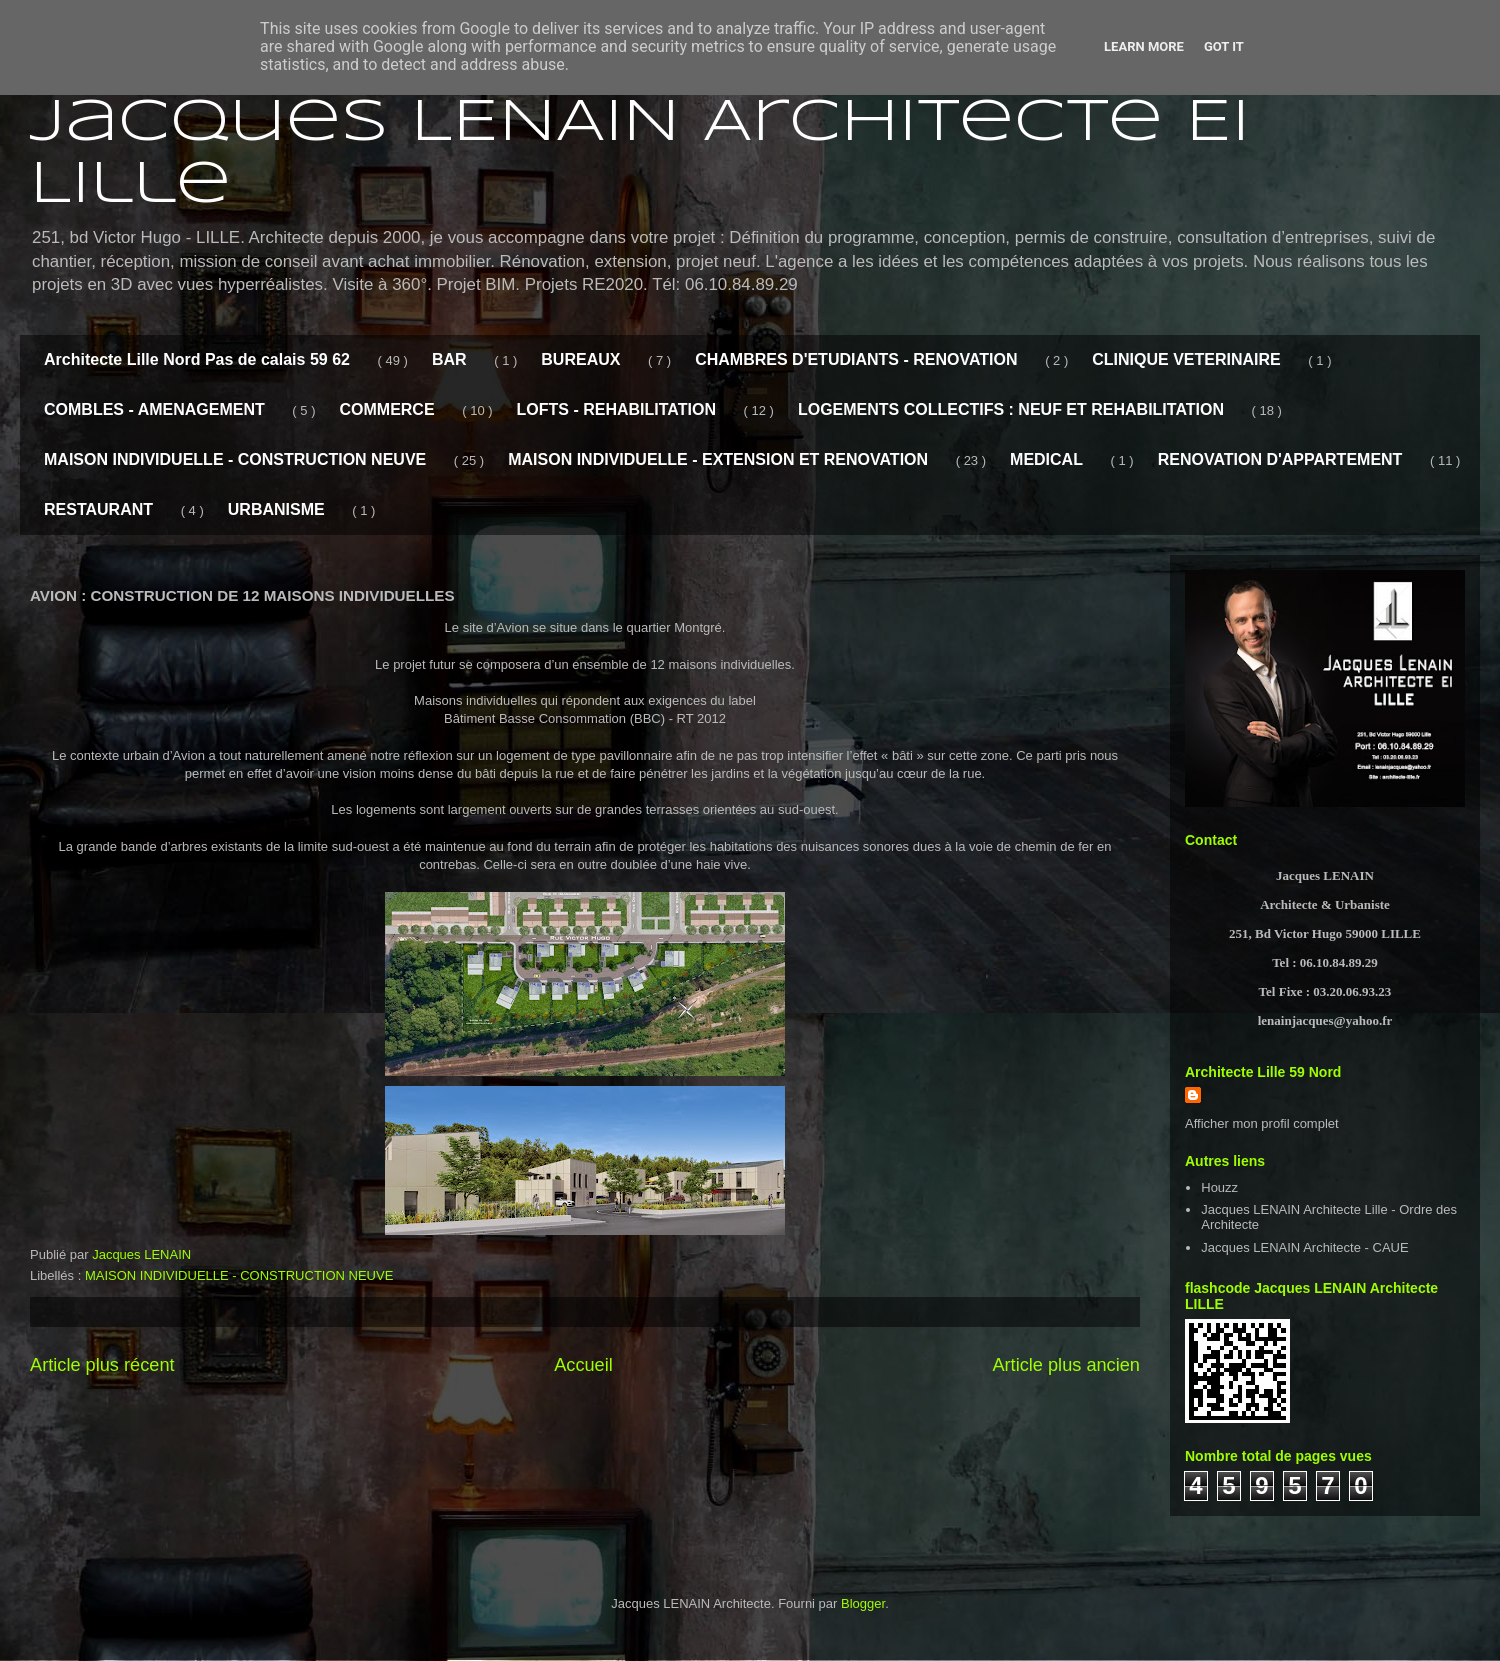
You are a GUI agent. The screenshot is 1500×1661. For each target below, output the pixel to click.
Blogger (863, 1603)
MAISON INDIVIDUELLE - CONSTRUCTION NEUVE (235, 459)
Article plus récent (102, 1365)
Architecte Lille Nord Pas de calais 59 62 (197, 359)
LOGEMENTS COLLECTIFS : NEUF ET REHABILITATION (1011, 409)
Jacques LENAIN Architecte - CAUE (1304, 1247)
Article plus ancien (1066, 1365)
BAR (449, 359)
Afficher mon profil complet (1262, 1123)
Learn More (1144, 46)
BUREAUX (580, 359)
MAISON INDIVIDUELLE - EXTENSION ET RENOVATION (718, 459)
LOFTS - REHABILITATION (616, 409)
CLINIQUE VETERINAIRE (1186, 359)
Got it (1224, 46)
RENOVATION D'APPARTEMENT (1280, 459)
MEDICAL (1046, 459)
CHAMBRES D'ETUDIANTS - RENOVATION (856, 359)
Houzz (1219, 1187)
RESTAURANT (98, 509)
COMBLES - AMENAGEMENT (154, 409)
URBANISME (276, 509)
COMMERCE (386, 409)
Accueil (583, 1365)
